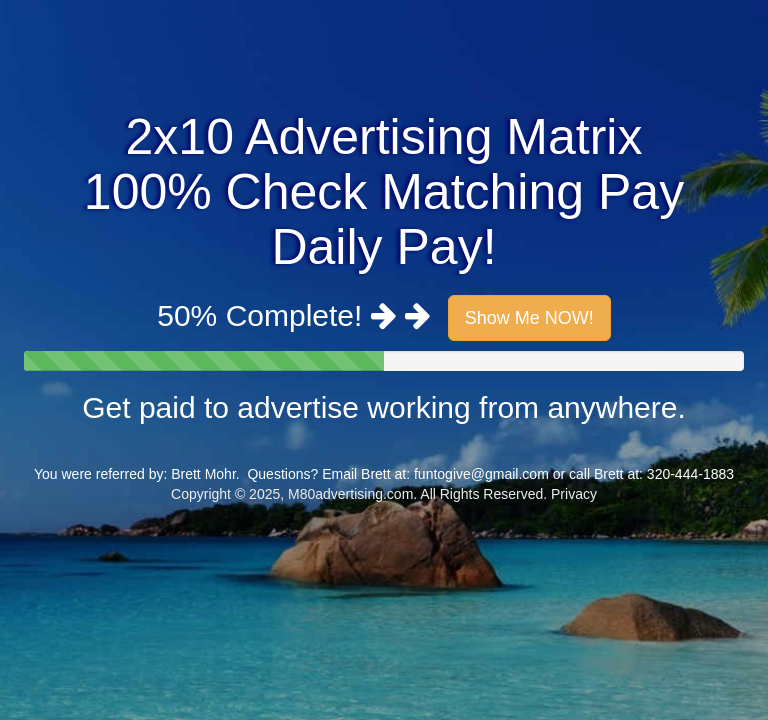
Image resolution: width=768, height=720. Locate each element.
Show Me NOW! (529, 318)
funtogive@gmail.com (481, 474)
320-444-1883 (690, 474)
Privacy (574, 494)
